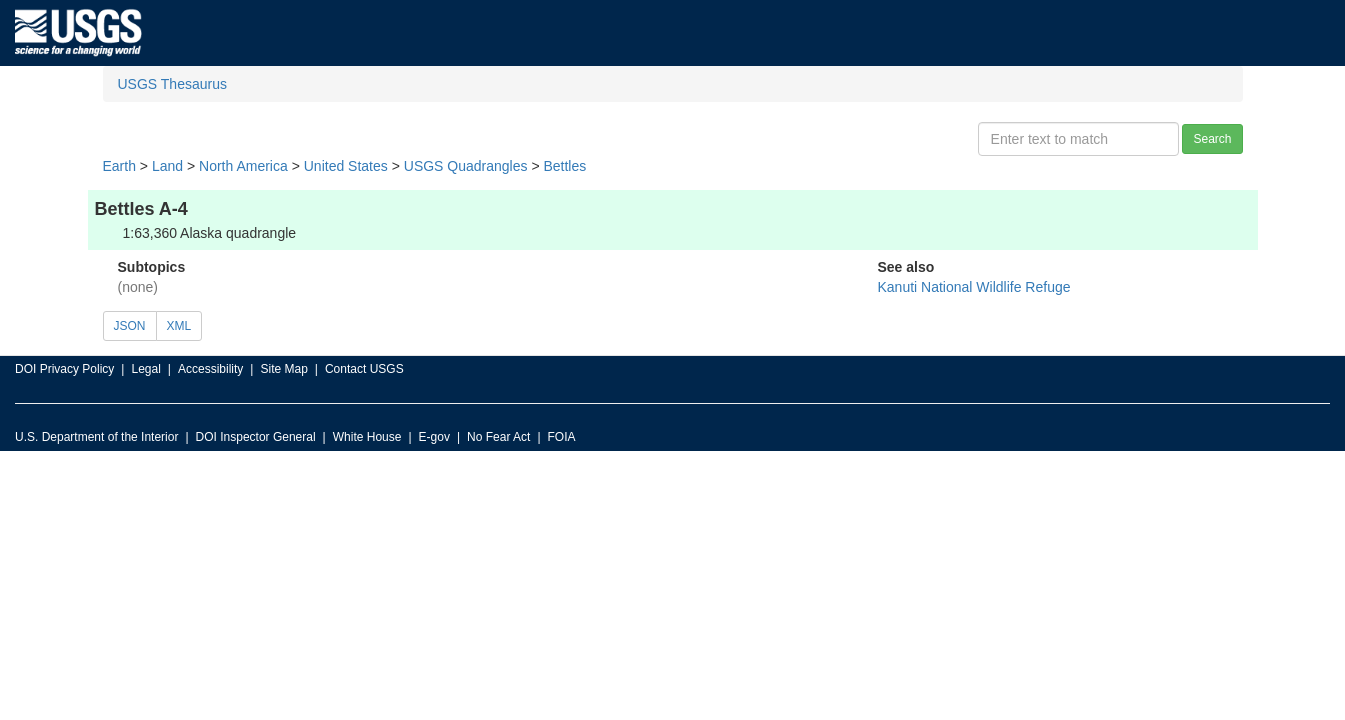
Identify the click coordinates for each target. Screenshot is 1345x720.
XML (179, 326)
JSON (130, 326)
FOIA (562, 437)
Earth (119, 166)
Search (1212, 139)
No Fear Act (498, 437)
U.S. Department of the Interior (96, 437)
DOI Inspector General (256, 437)
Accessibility (210, 369)
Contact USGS (364, 369)
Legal (145, 369)
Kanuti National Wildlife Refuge (974, 287)
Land (167, 166)
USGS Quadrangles (466, 166)
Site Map (283, 369)
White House (367, 437)
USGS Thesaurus (172, 84)
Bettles (564, 166)
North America (243, 166)
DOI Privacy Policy (64, 369)
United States (346, 166)
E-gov (434, 437)
